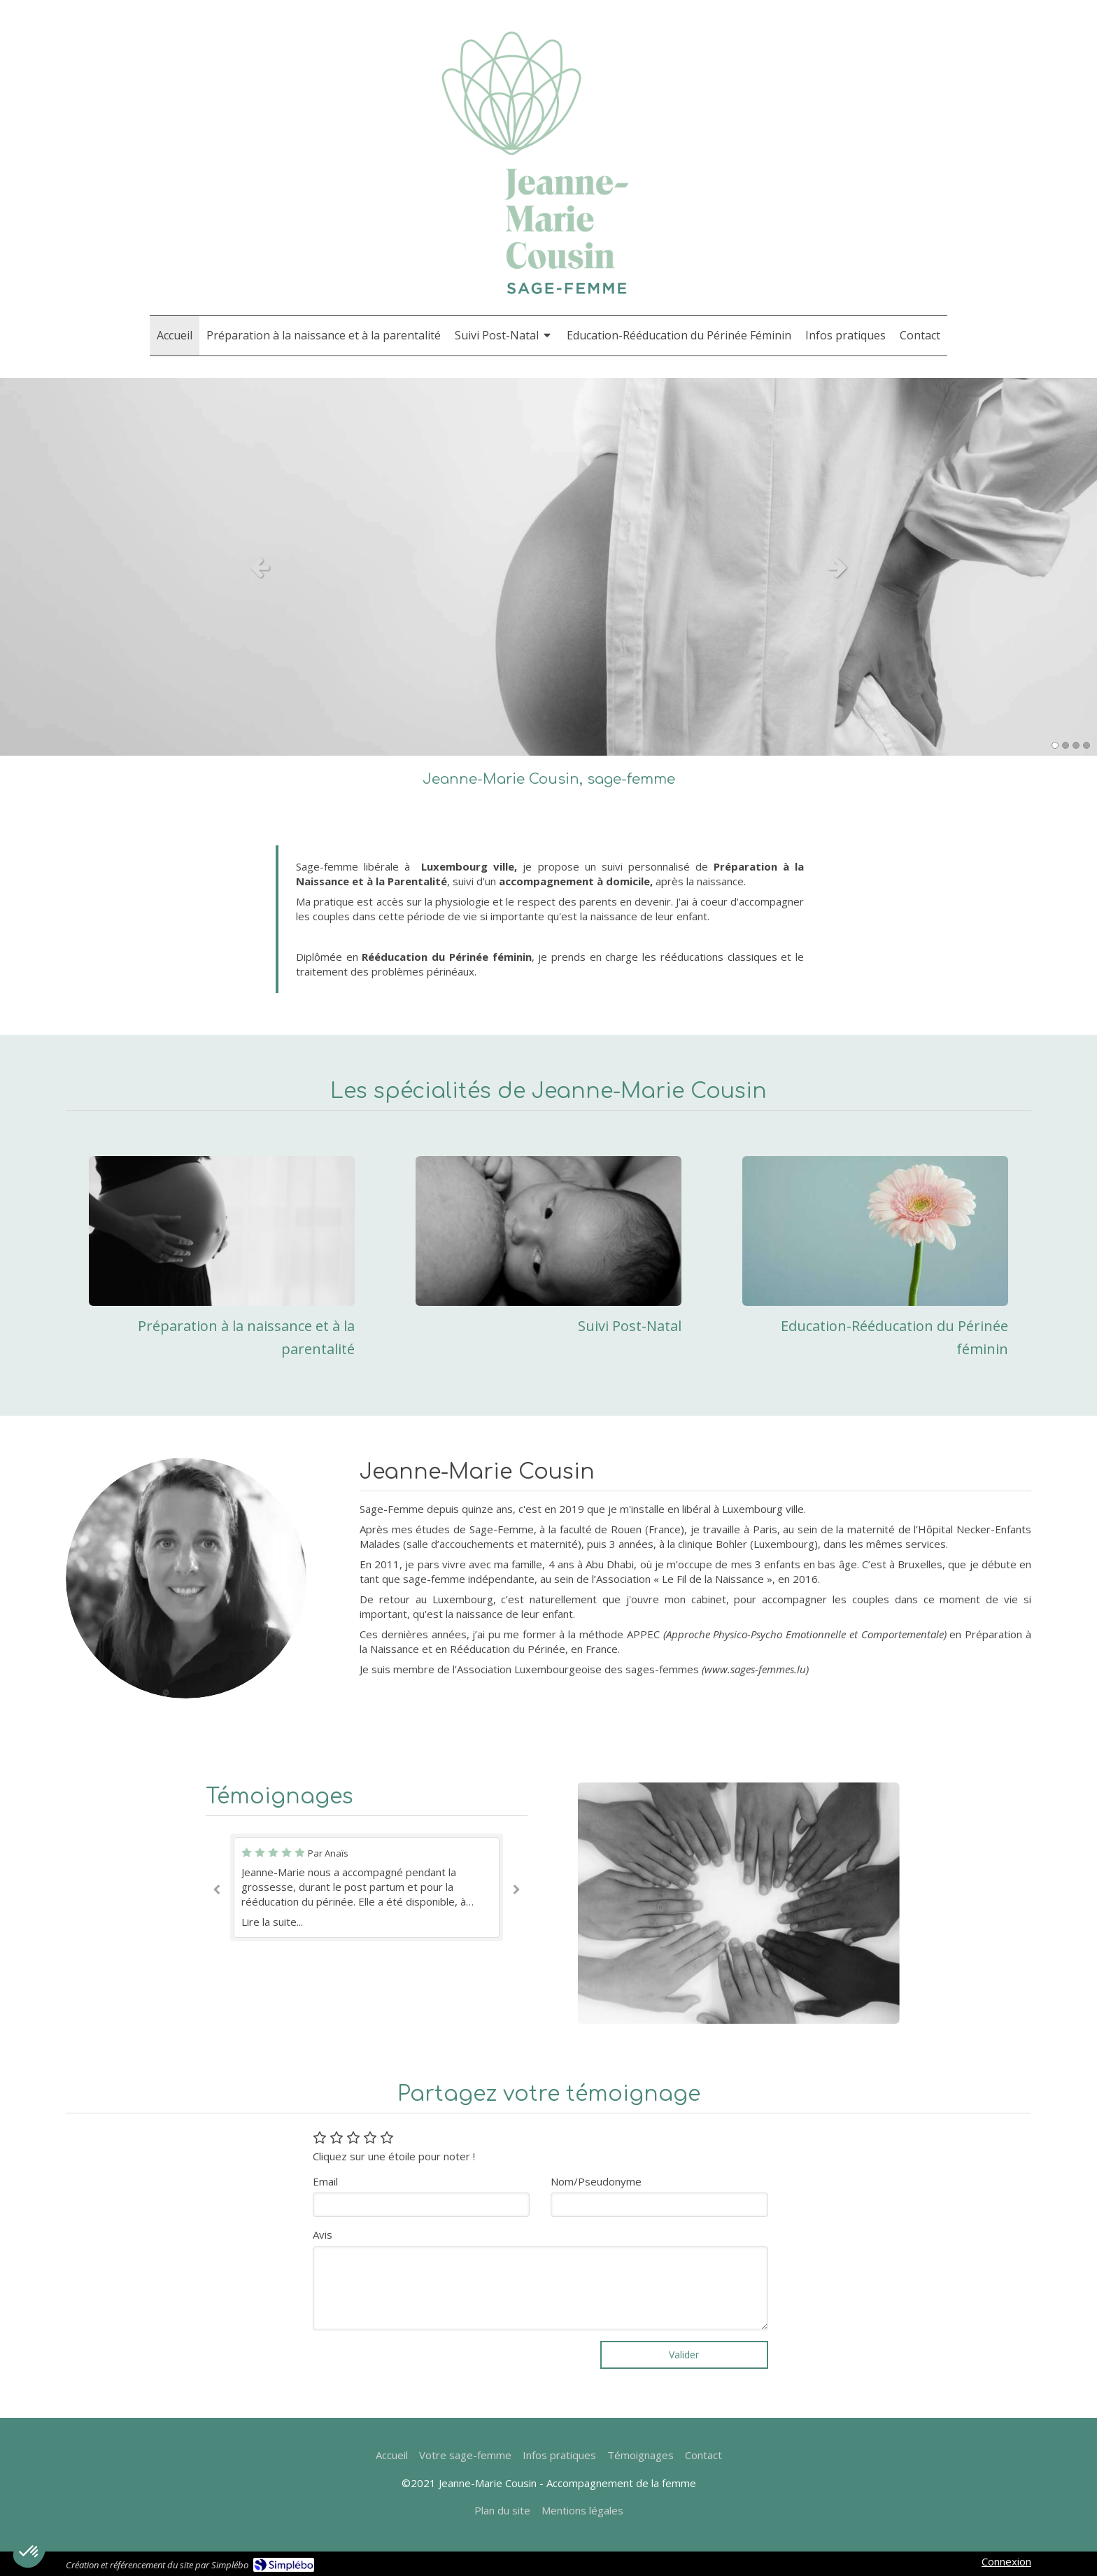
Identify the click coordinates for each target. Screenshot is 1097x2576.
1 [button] (1055, 745)
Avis (322, 2234)
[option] (548, 567)
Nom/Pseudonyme (596, 2181)
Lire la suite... (272, 1922)
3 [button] (1076, 745)
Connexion (1006, 2561)
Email (325, 2181)
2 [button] (1065, 745)
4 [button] (1086, 745)
